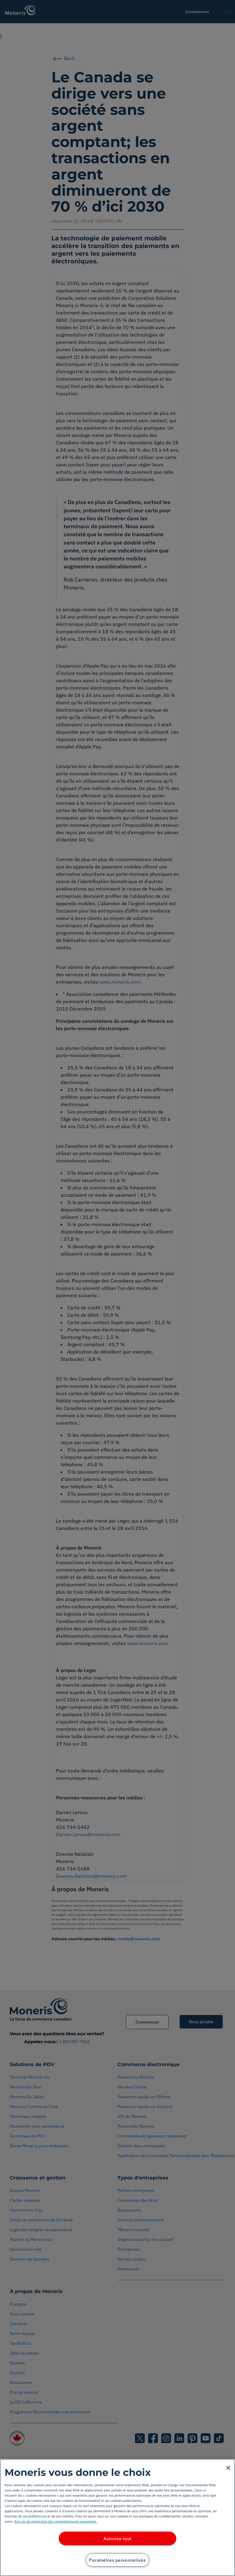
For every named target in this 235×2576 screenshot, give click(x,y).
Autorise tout (117, 2538)
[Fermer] (228, 2468)
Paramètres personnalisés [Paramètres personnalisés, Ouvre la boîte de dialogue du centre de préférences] (117, 2560)
